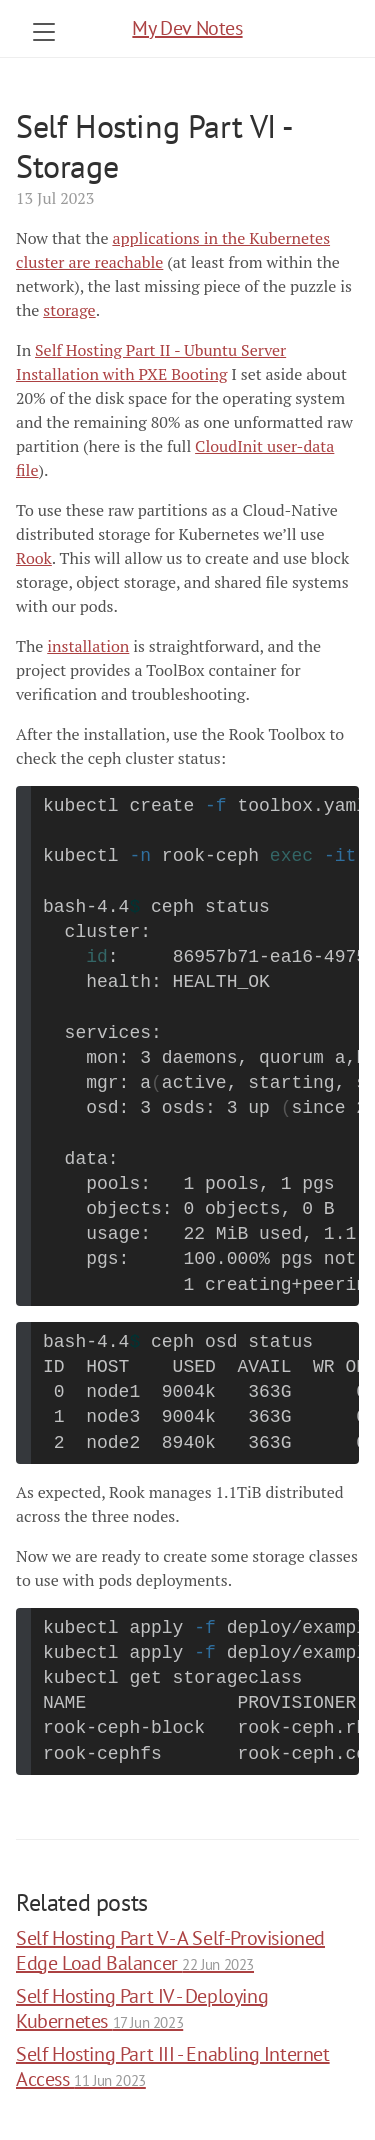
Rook (34, 558)
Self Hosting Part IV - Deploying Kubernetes (142, 2008)
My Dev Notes (187, 28)
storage (69, 310)
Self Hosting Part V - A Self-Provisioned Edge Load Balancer (170, 1950)
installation (88, 646)
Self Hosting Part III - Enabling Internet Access (173, 2066)
